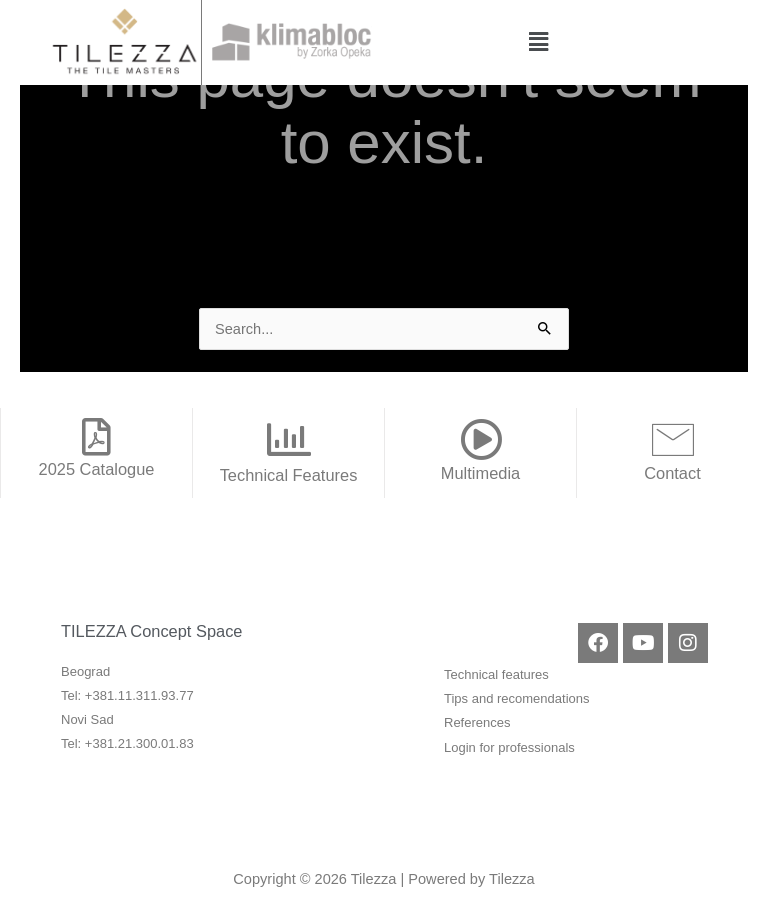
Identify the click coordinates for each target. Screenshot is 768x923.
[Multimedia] (481, 439)
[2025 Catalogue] (97, 437)
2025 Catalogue (97, 469)
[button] (538, 42)
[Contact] (673, 439)
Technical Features (289, 475)
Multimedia (480, 473)
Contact (672, 473)
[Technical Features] (289, 440)
